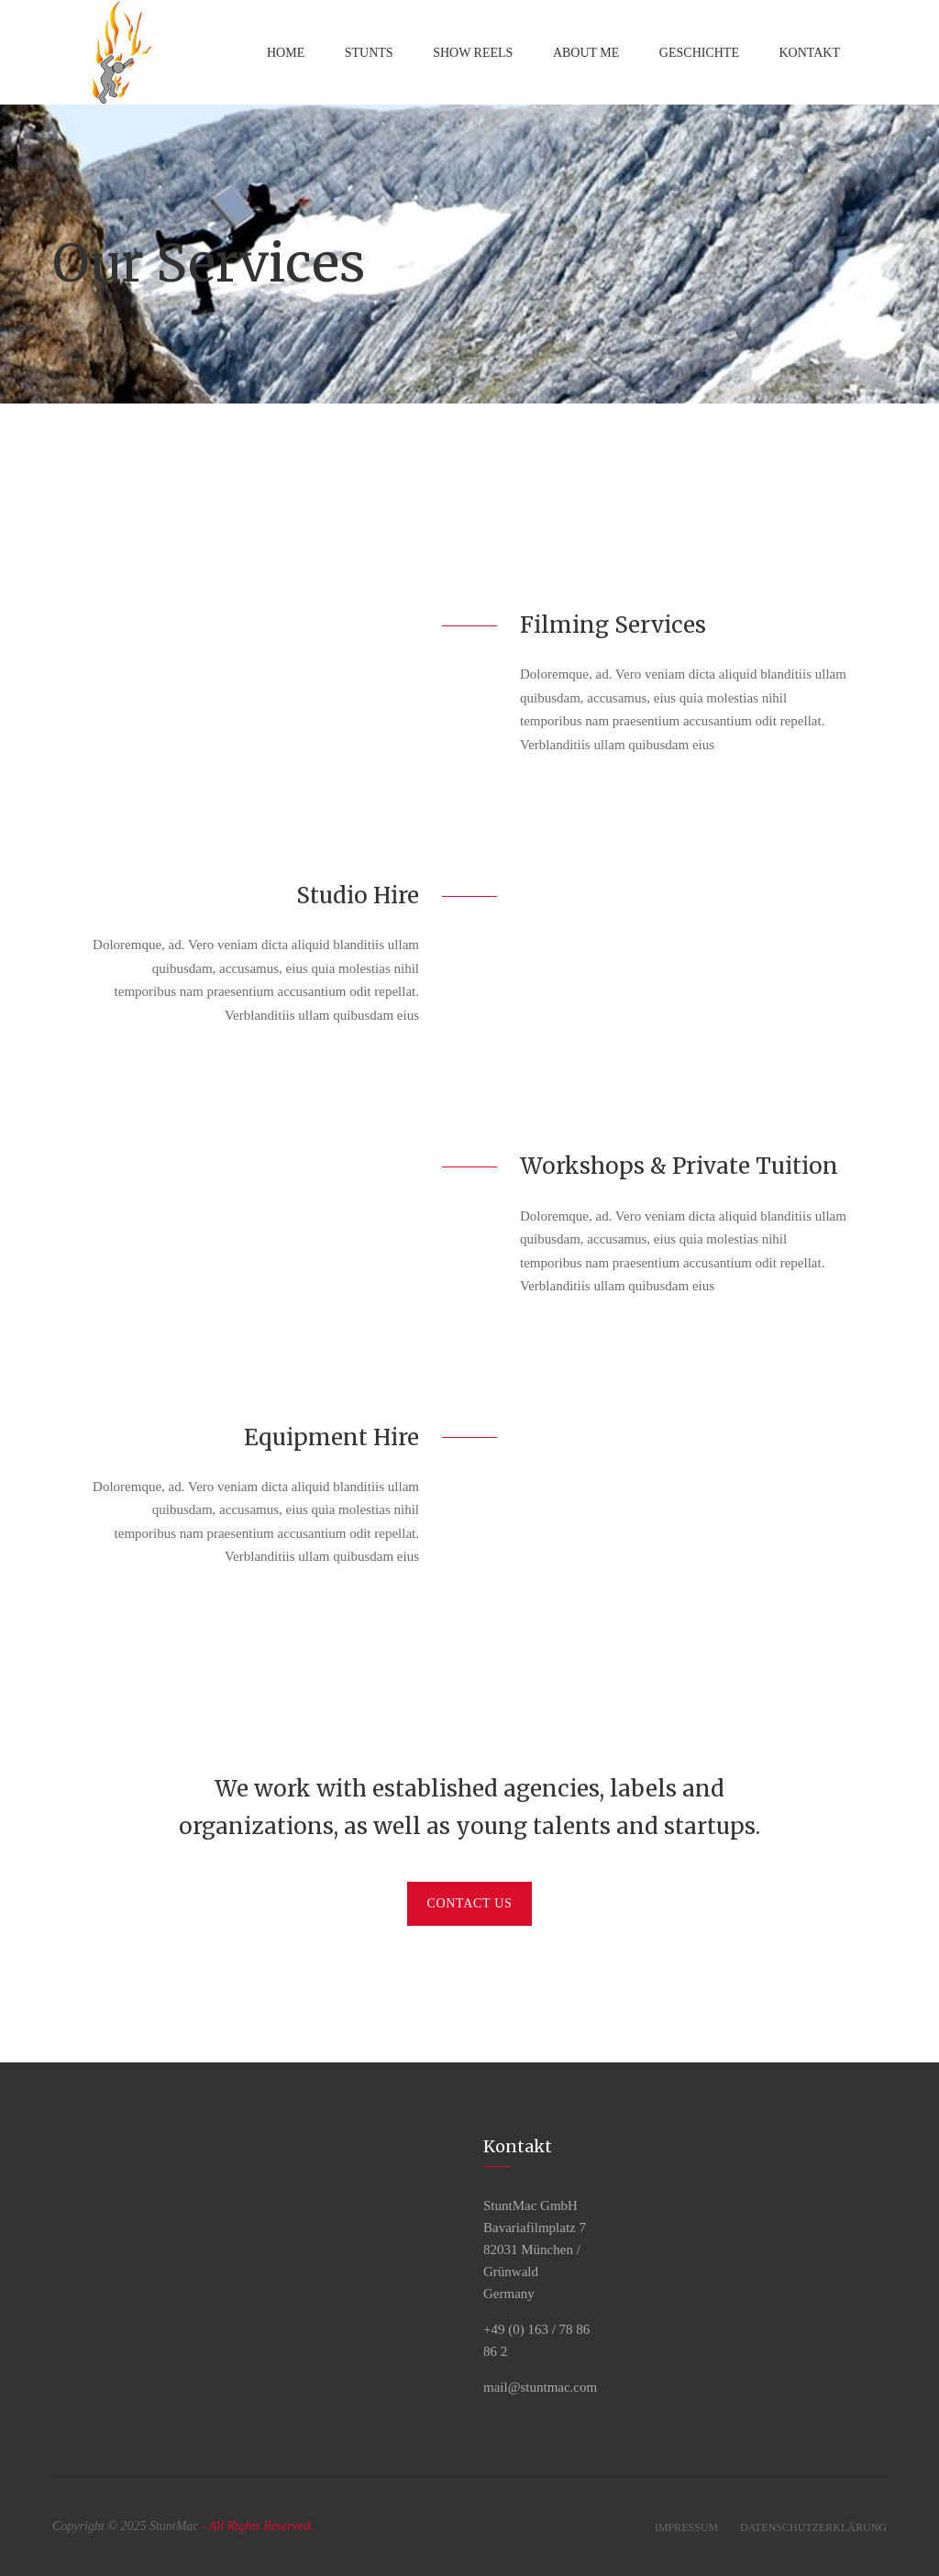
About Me (586, 53)
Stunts (369, 53)
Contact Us (469, 1903)
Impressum (686, 2527)
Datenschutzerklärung (813, 2527)
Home (285, 53)
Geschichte (699, 53)
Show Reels (473, 53)
